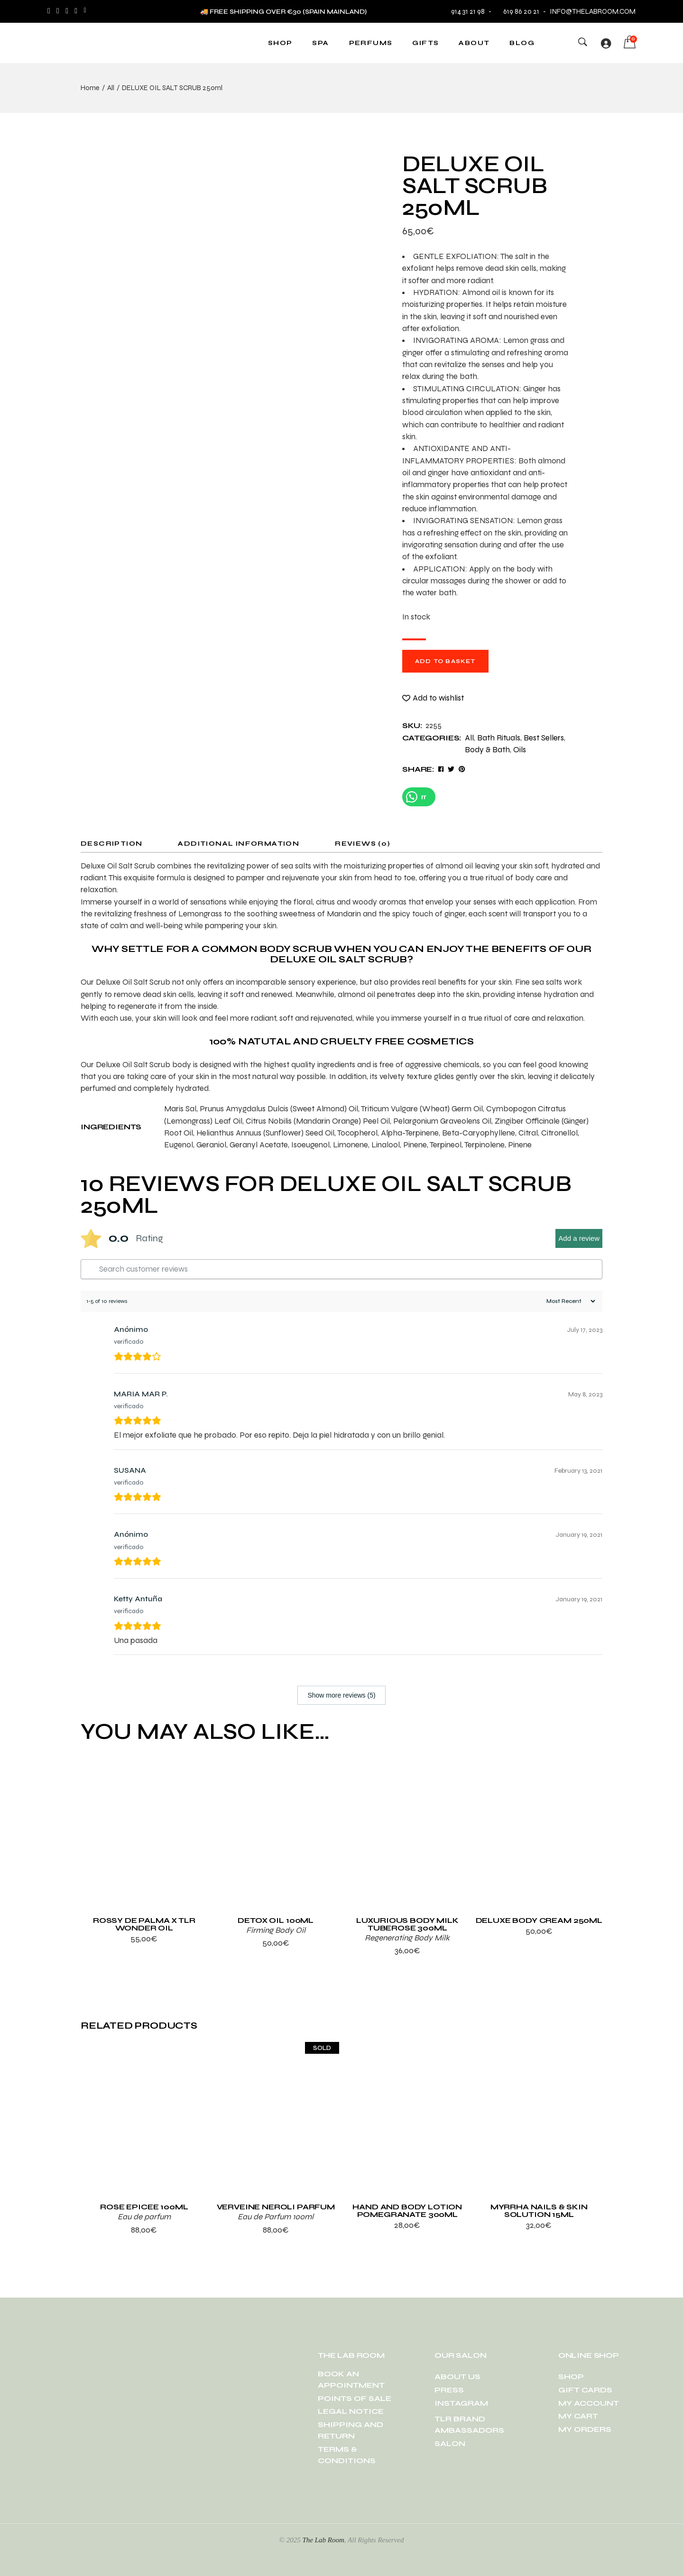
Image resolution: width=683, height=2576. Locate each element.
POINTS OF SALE (354, 2398)
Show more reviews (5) (341, 1695)
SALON (449, 2443)
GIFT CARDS (585, 2389)
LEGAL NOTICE (351, 2411)
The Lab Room (323, 2540)
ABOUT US (457, 2376)
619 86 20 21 (517, 11)
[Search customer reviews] (341, 1269)
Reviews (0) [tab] (362, 844)
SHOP (571, 2376)
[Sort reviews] (570, 1301)
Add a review (579, 1238)
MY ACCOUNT (588, 2403)
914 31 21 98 (468, 11)
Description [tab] (111, 844)
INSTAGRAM (461, 2403)
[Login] (606, 43)
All (469, 738)
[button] (433, 698)
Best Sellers (544, 738)
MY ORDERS (584, 2429)
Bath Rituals (498, 738)
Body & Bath (487, 750)
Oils (519, 750)
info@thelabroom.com (593, 11)
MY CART (578, 2415)
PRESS (449, 2389)
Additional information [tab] (238, 844)
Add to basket (445, 661)
